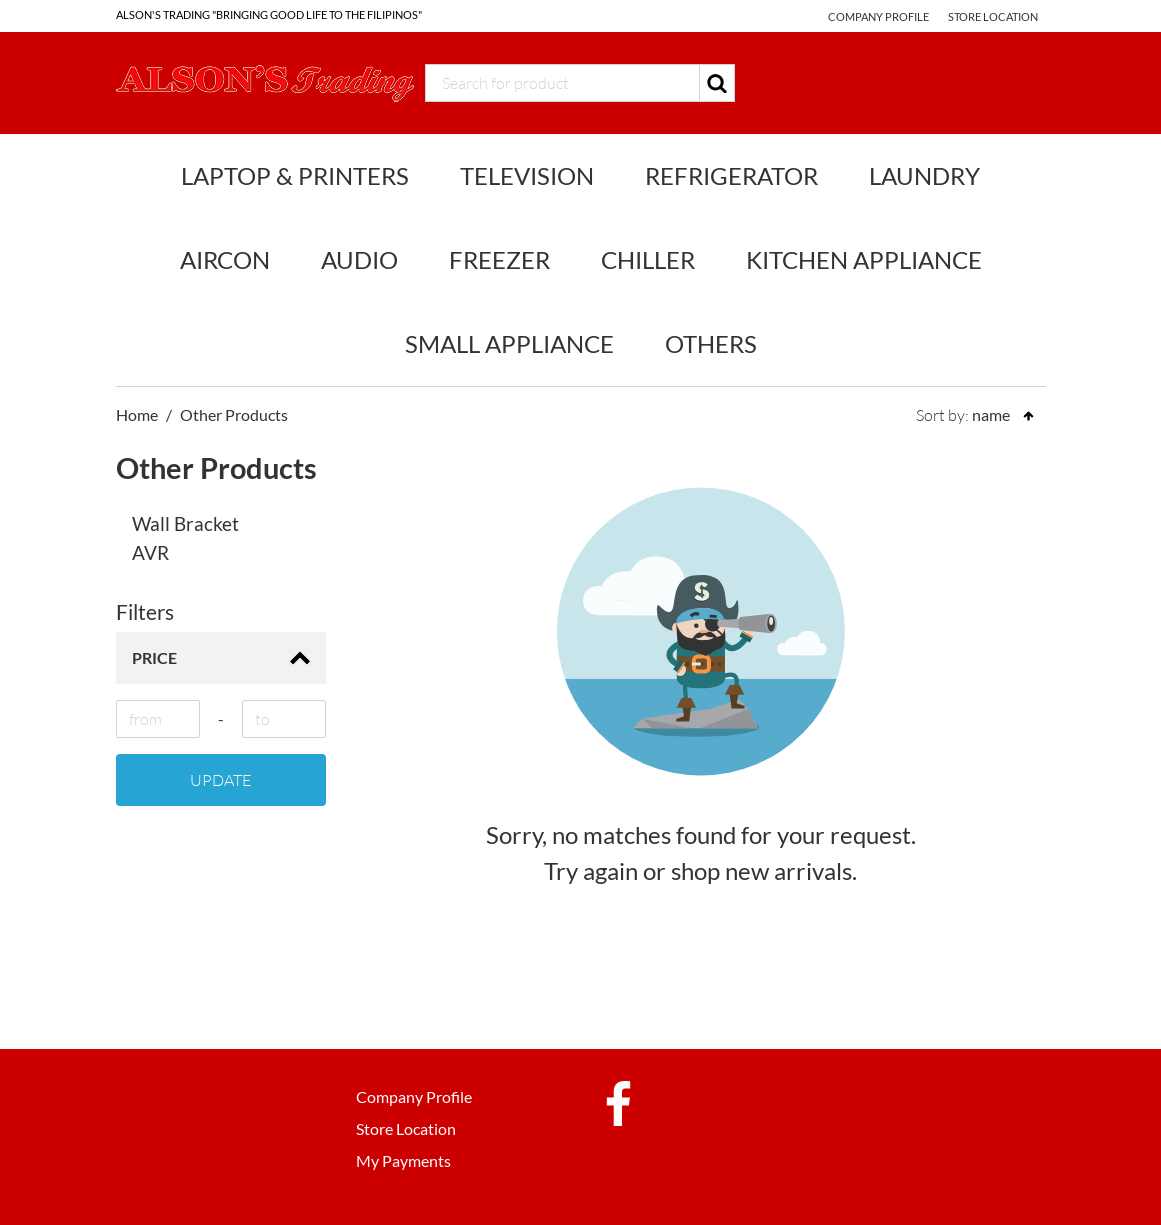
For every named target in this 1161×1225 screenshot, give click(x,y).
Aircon (225, 259)
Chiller (648, 259)
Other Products (234, 414)
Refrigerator (731, 175)
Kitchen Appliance (864, 259)
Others (711, 343)
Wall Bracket (185, 523)
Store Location (993, 16)
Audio (359, 259)
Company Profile (878, 16)
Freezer (499, 259)
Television (527, 175)
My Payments (403, 1160)
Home (137, 414)
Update (220, 780)
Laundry (924, 175)
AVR (150, 552)
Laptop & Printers (295, 175)
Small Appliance (509, 343)
